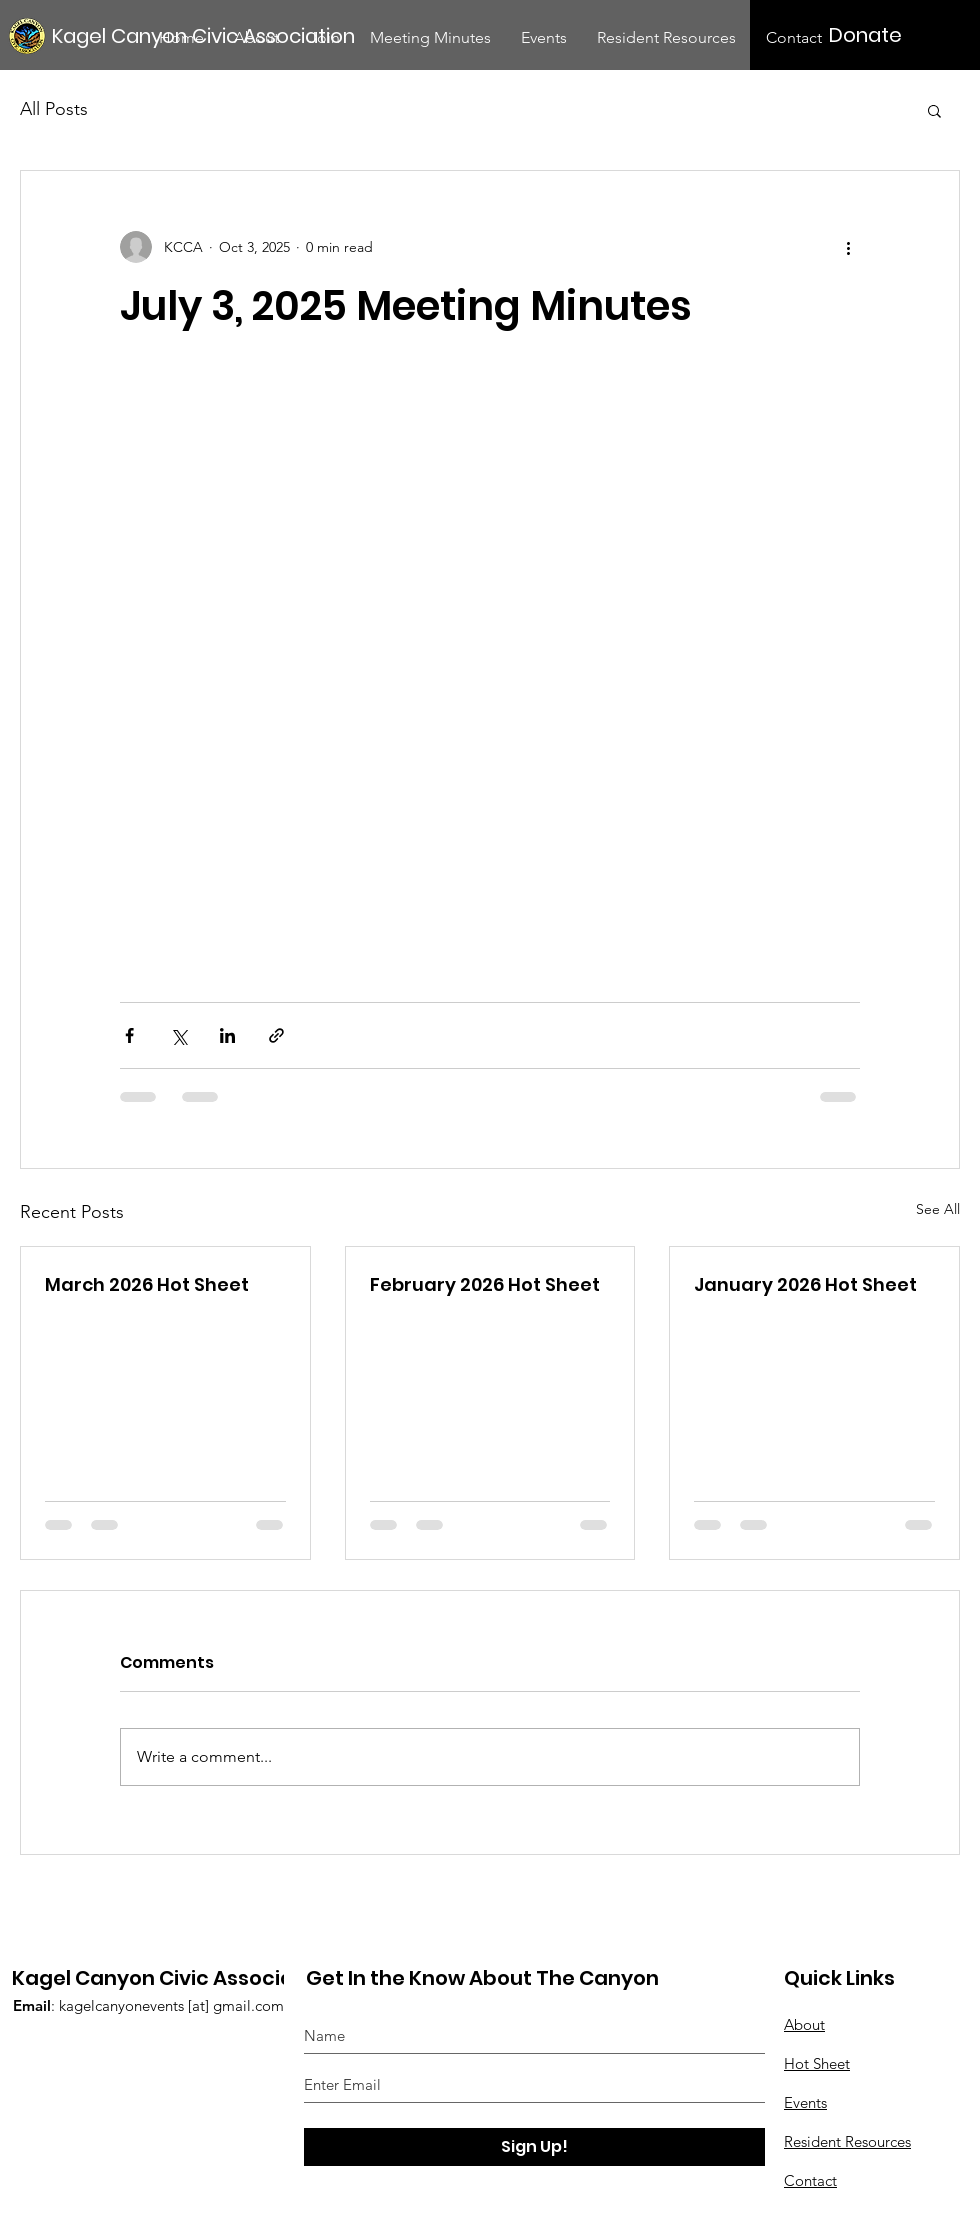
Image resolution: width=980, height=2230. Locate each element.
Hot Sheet (817, 2063)
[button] (934, 110)
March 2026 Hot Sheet (147, 1284)
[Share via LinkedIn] (227, 1035)
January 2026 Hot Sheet (805, 1284)
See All (938, 1209)
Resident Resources (847, 2141)
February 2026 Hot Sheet (485, 1284)
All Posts (54, 109)
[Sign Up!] (534, 2147)
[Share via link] (276, 1035)
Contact (810, 2180)
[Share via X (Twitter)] (178, 1035)
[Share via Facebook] (129, 1035)
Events (805, 2102)
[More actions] (848, 247)
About (804, 2024)
